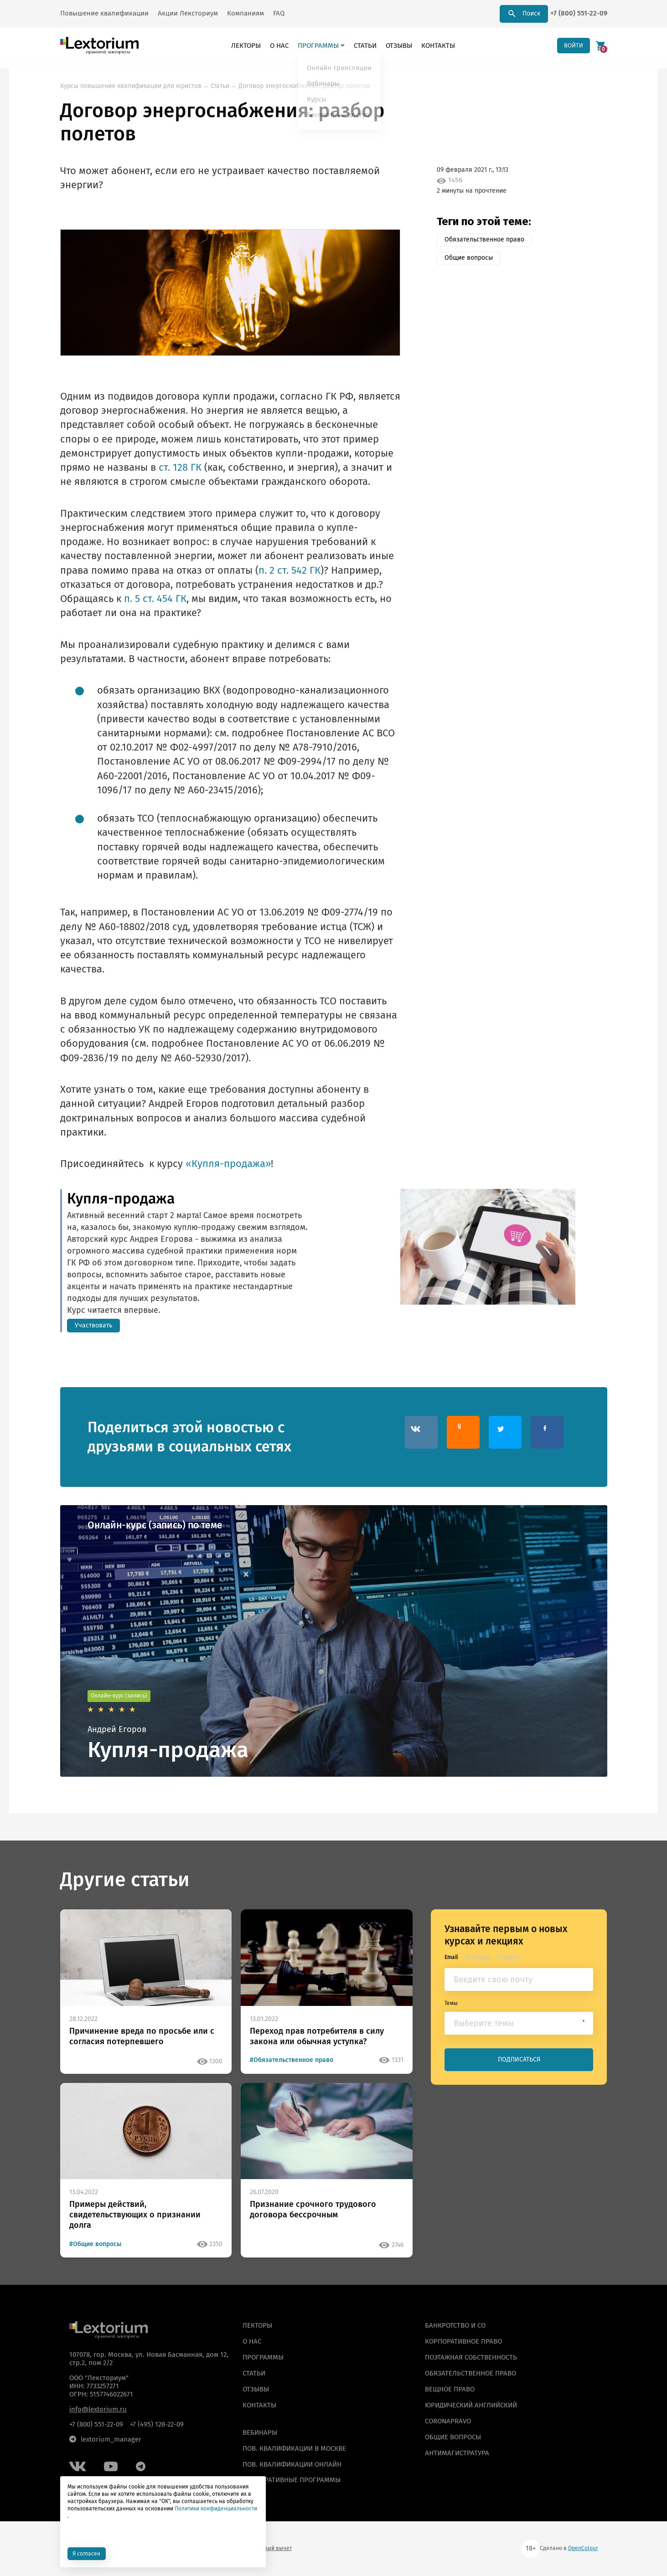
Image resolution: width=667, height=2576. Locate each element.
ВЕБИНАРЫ (260, 2432)
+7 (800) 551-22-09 (578, 13)
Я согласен (88, 2553)
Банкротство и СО (455, 2325)
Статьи (363, 45)
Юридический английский (471, 2405)
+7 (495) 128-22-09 (157, 2424)
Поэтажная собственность (471, 2357)
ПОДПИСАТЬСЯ (519, 2060)
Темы (451, 2003)
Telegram (508, 1957)
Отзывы (397, 45)
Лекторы (244, 45)
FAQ (278, 13)
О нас (277, 45)
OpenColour (583, 2548)
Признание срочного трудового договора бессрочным (313, 2209)
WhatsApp (477, 1957)
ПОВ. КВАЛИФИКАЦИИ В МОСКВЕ (294, 2448)
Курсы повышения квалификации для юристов (131, 86)
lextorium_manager (105, 2439)
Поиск (523, 13)
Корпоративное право (463, 2341)
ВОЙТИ (571, 45)
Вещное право (450, 2389)
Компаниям (245, 13)
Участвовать (93, 1325)
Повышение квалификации (104, 13)
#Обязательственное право (291, 2060)
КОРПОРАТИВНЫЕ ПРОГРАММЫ (292, 2480)
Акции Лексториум (188, 13)
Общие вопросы (469, 258)
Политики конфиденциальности (216, 2507)
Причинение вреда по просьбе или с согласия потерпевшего (141, 2036)
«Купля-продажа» (228, 1164)
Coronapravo (448, 2421)
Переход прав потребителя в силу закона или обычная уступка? (317, 2036)
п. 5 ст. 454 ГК (155, 599)
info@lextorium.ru (98, 2409)
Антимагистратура (457, 2452)
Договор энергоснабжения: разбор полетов (304, 86)
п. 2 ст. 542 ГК (290, 570)
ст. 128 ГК (180, 467)
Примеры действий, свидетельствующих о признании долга (135, 2215)
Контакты (436, 45)
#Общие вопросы (95, 2244)
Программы (316, 45)
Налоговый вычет (268, 2548)
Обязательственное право (484, 239)
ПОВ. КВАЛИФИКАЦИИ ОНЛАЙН (292, 2464)
